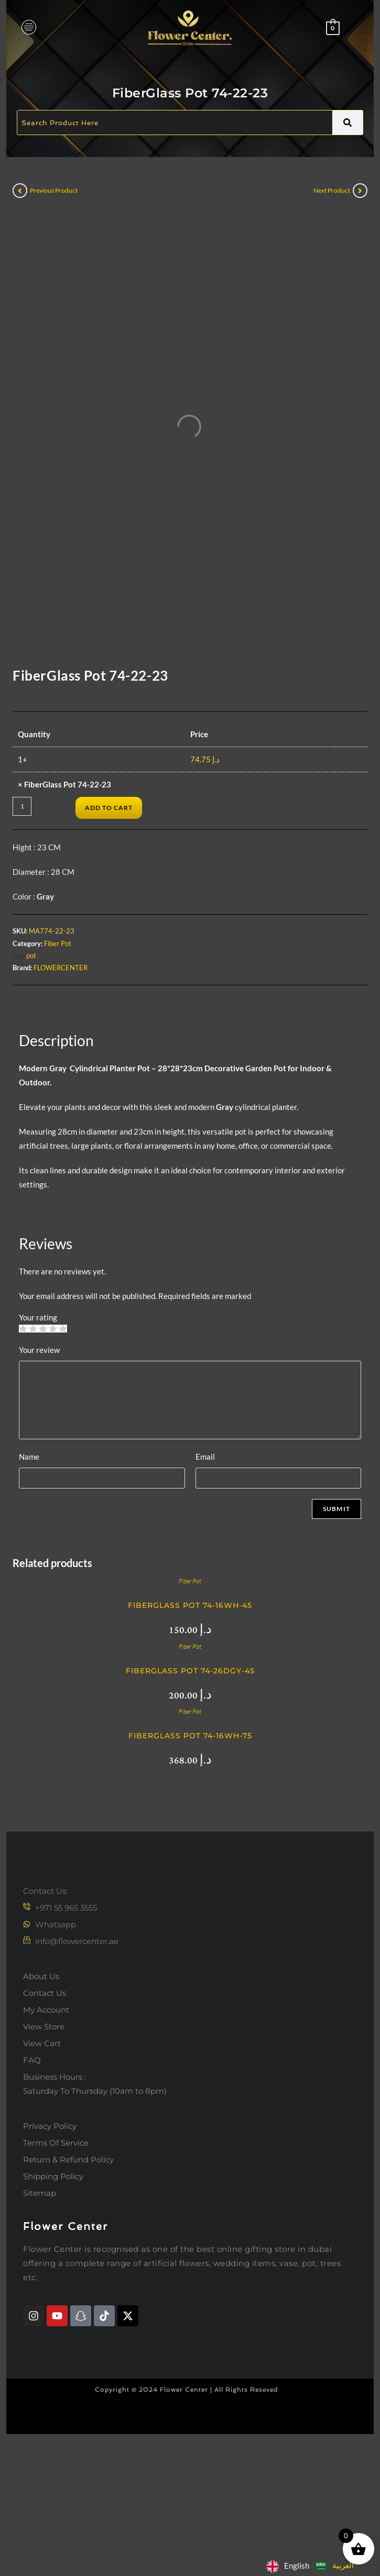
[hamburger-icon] (28, 27)
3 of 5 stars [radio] (43, 1446)
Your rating (40, 1435)
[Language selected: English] (312, 2565)
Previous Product (54, 190)
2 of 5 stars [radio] (33, 1446)
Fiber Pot (57, 1061)
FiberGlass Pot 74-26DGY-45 (190, 1788)
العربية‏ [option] (343, 2565)
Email (208, 1574)
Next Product (331, 190)
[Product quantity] (22, 924)
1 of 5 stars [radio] (23, 1446)
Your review (42, 1467)
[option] (334, 2566)
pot (31, 1073)
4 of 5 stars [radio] (53, 1446)
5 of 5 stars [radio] (63, 1446)
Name (32, 1574)
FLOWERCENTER (61, 1086)
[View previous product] (20, 190)
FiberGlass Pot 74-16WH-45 (190, 1723)
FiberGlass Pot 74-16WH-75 (190, 1853)
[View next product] (360, 190)
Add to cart (109, 925)
